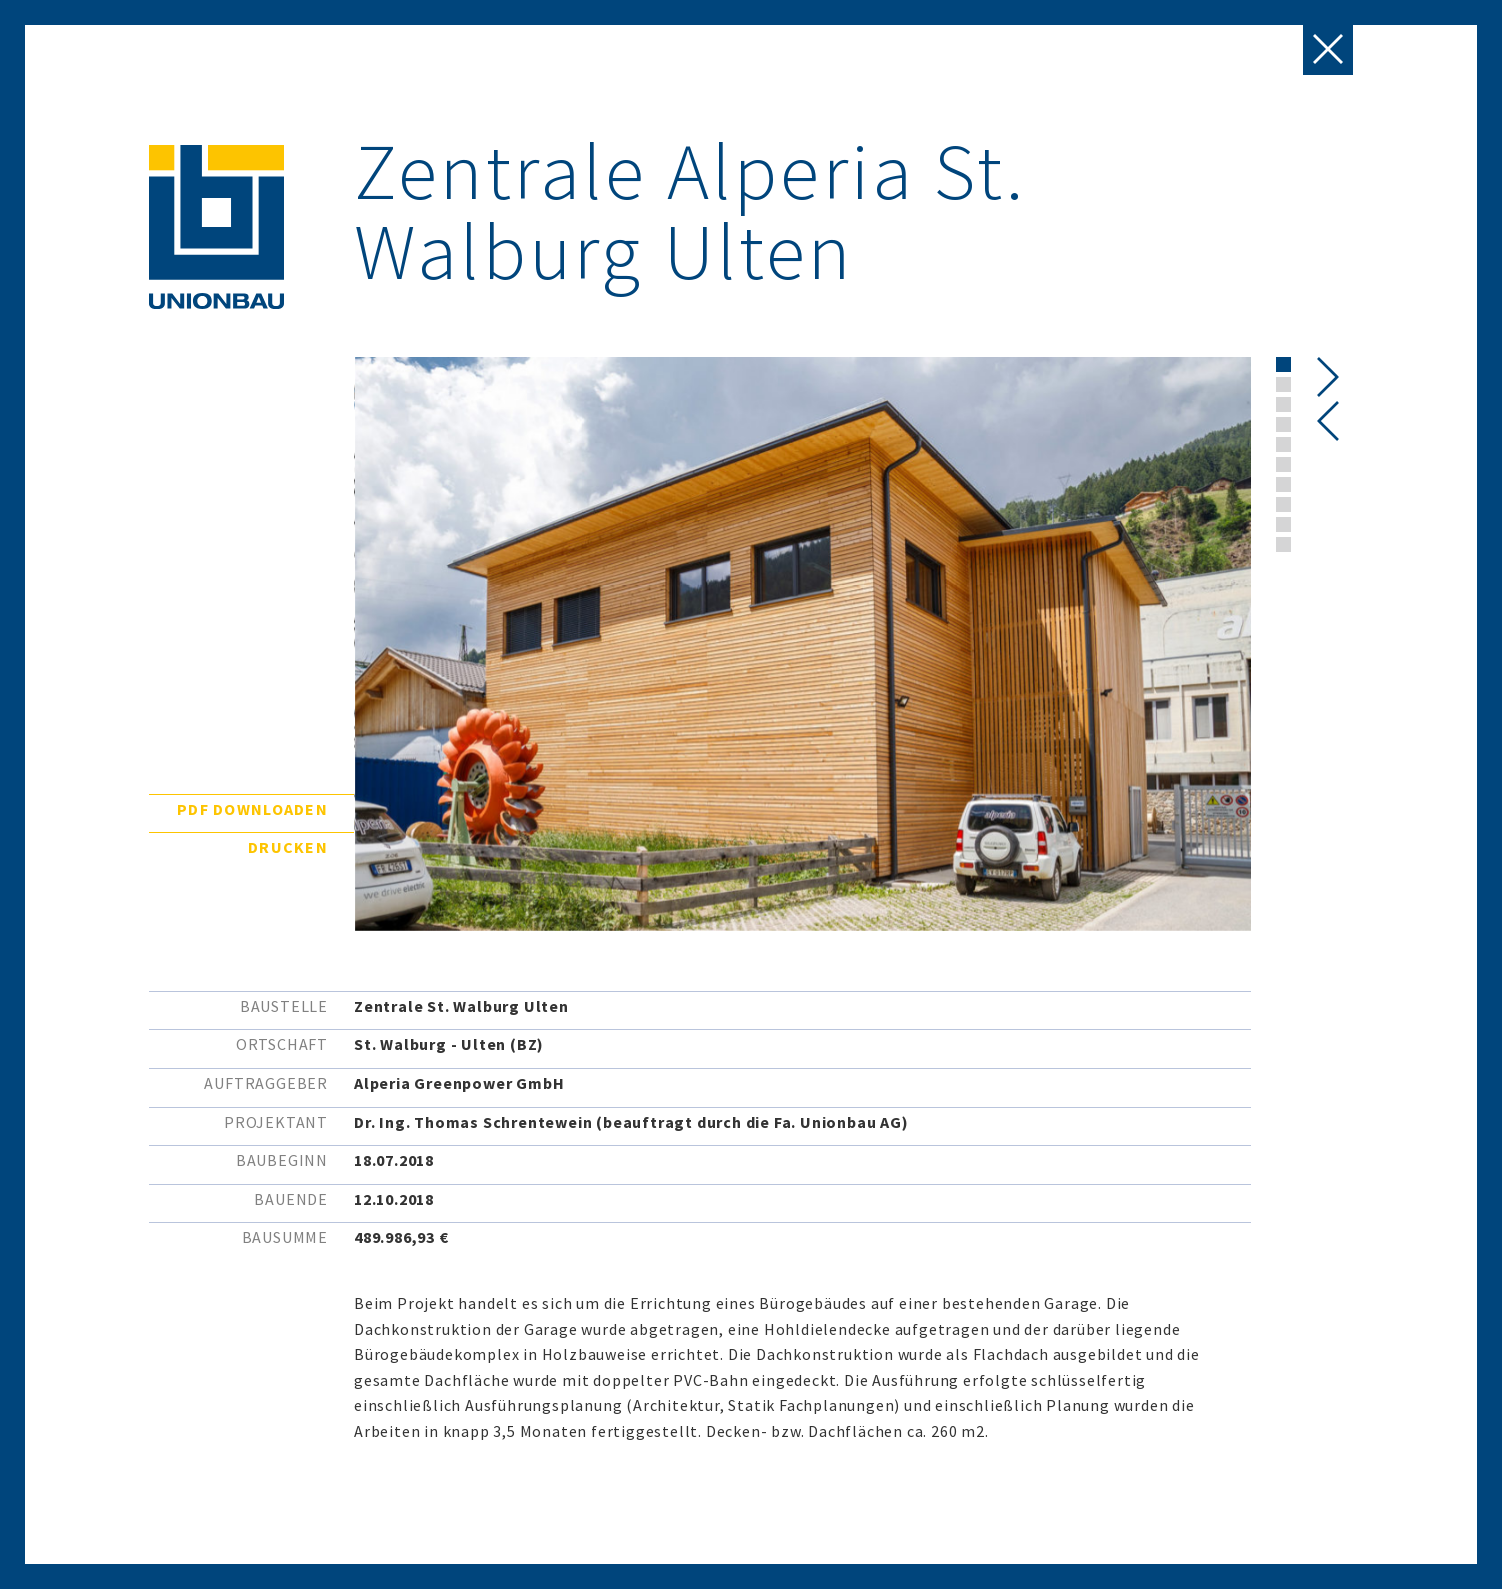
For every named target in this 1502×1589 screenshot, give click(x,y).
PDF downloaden (252, 809)
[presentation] (1328, 421)
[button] (1283, 364)
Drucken (288, 847)
